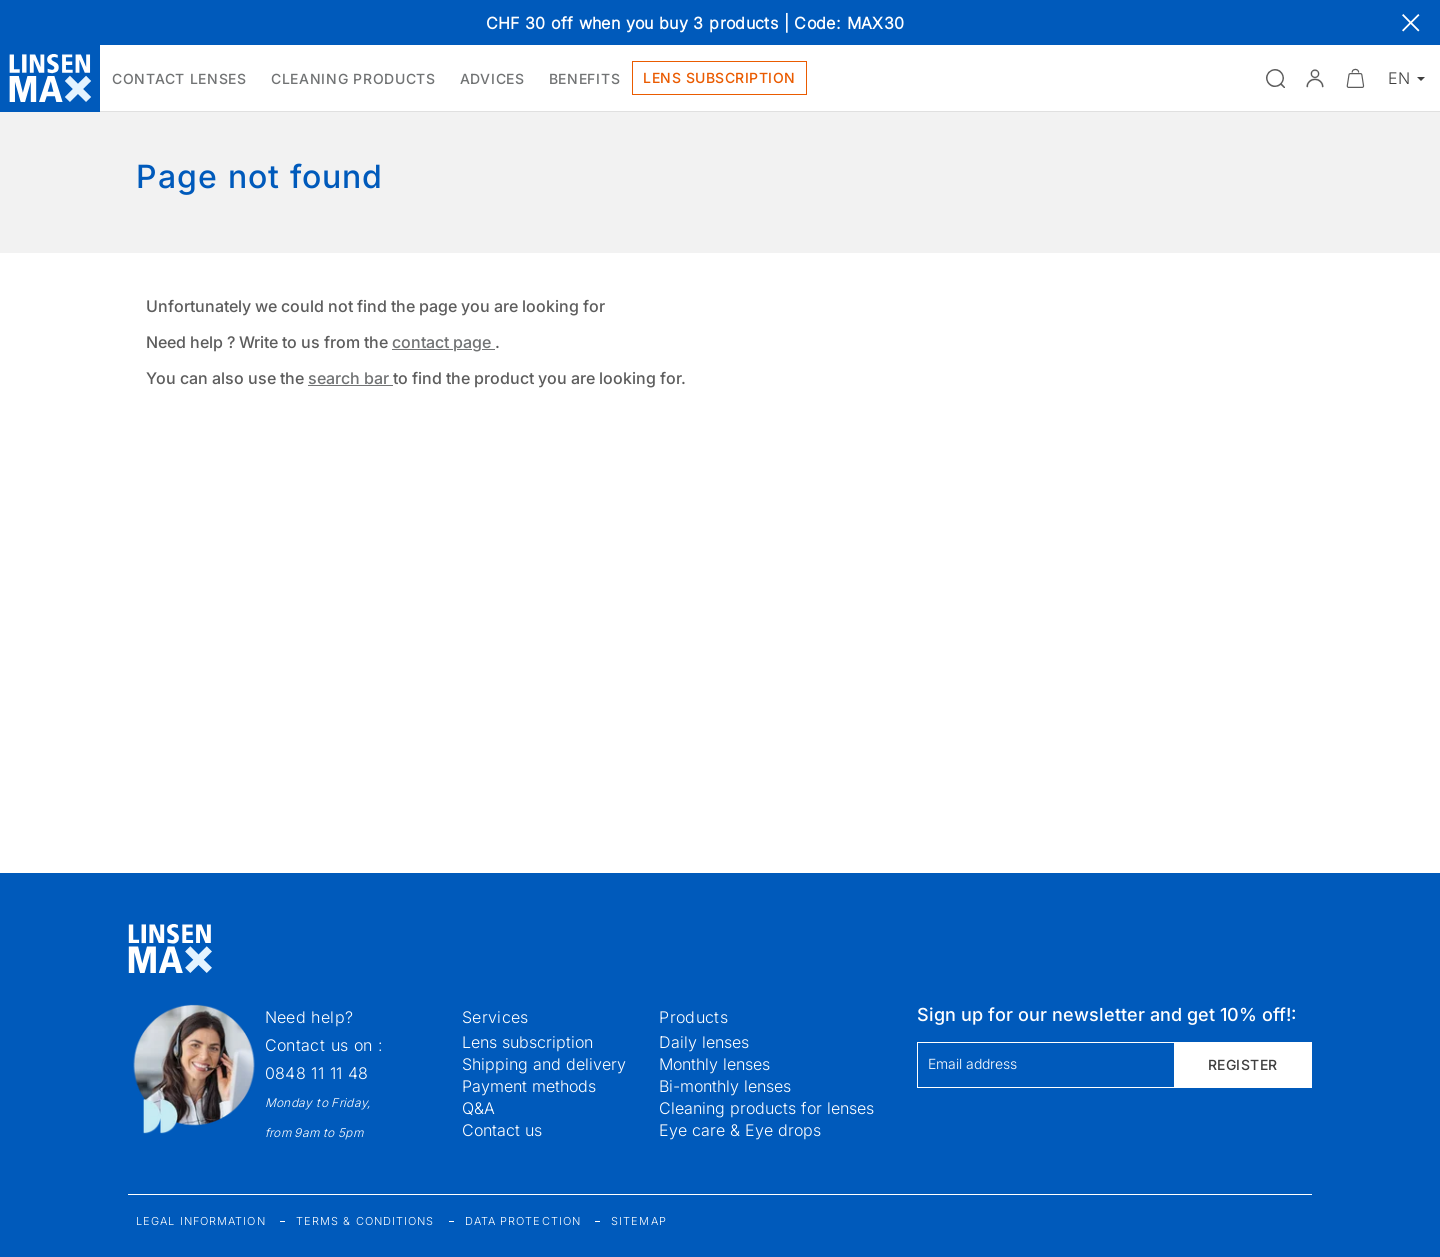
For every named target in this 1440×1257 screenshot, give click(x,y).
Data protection (523, 1221)
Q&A (478, 1108)
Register (1243, 1064)
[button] (1315, 78)
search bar (350, 378)
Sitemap (639, 1221)
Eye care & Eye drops (740, 1130)
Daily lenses (704, 1042)
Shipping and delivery (544, 1064)
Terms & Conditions (365, 1221)
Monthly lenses (714, 1064)
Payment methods (529, 1086)
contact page (443, 342)
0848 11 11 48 (317, 1073)
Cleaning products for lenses (766, 1108)
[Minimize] (1355, 78)
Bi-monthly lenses (725, 1086)
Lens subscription (527, 1042)
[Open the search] (1275, 78)
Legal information (201, 1221)
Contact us (502, 1130)
